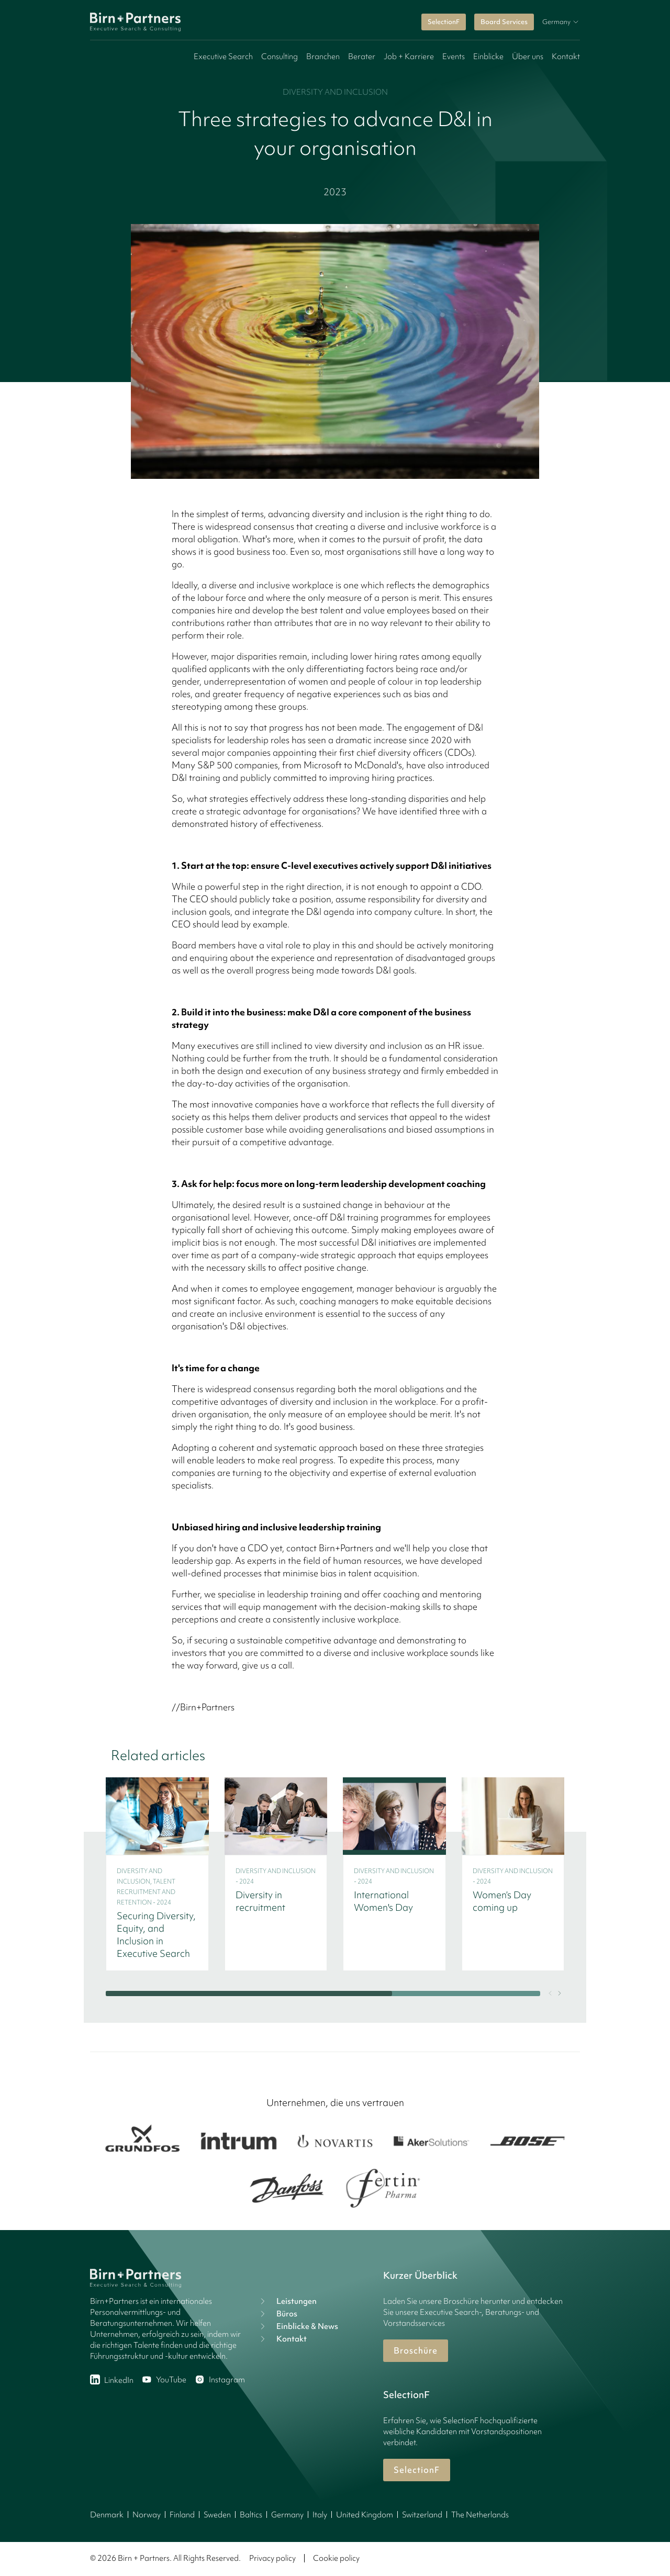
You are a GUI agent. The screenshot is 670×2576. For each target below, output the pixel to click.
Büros (277, 2314)
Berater (361, 56)
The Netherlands (480, 2515)
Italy (319, 2515)
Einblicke (488, 56)
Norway (146, 2515)
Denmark (107, 2515)
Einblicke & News (298, 2326)
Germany (287, 2515)
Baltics (251, 2515)
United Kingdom (364, 2515)
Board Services (504, 21)
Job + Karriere (409, 56)
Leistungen (287, 2301)
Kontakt (566, 56)
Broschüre (416, 2350)
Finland (182, 2515)
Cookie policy (336, 2558)
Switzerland (422, 2515)
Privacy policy (272, 2558)
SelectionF (444, 21)
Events (453, 56)
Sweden (217, 2515)
